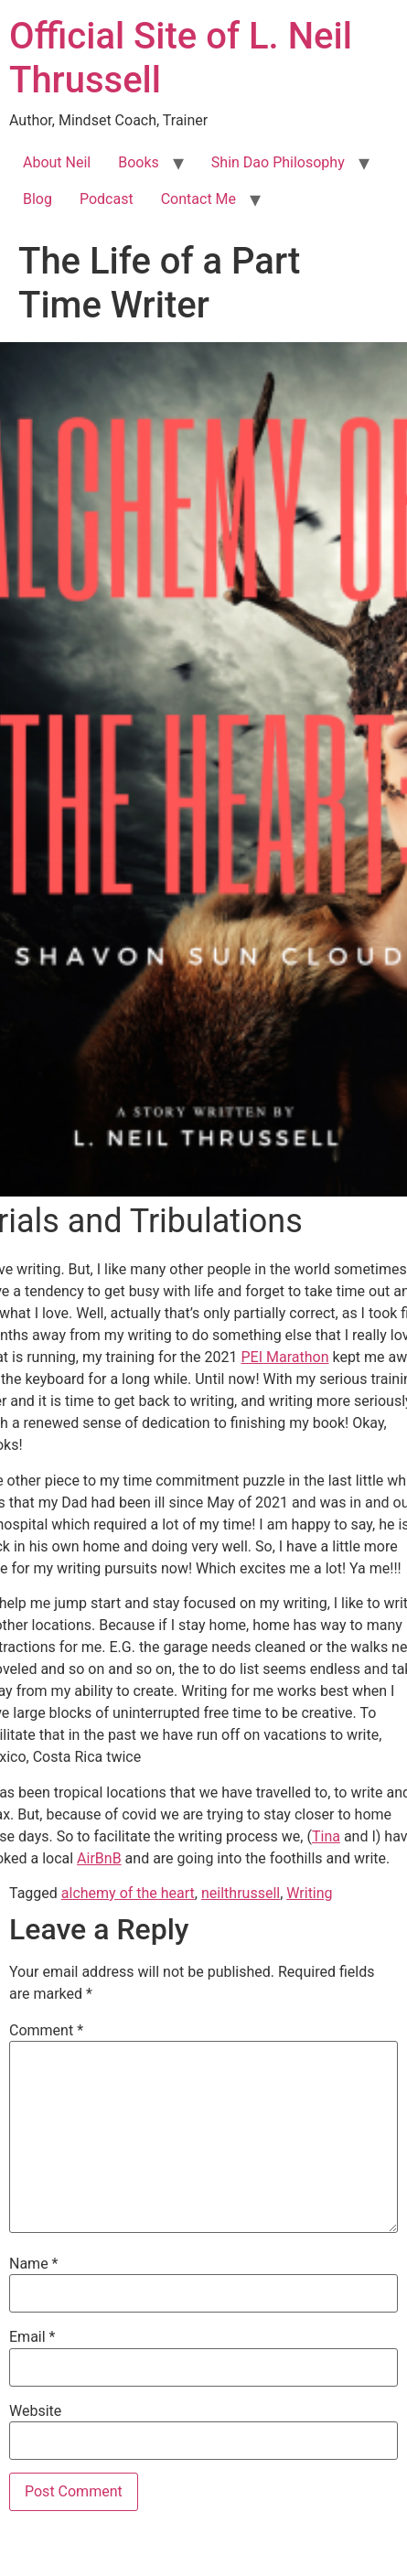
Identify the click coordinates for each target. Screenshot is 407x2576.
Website (35, 2411)
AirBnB (99, 1858)
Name (34, 2264)
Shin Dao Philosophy (278, 162)
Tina (326, 1836)
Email (32, 2337)
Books (138, 162)
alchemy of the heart (128, 1893)
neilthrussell (240, 1893)
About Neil (57, 162)
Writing (309, 1893)
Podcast (107, 199)
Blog (37, 199)
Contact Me (198, 199)
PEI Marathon (284, 1357)
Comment (46, 2030)
